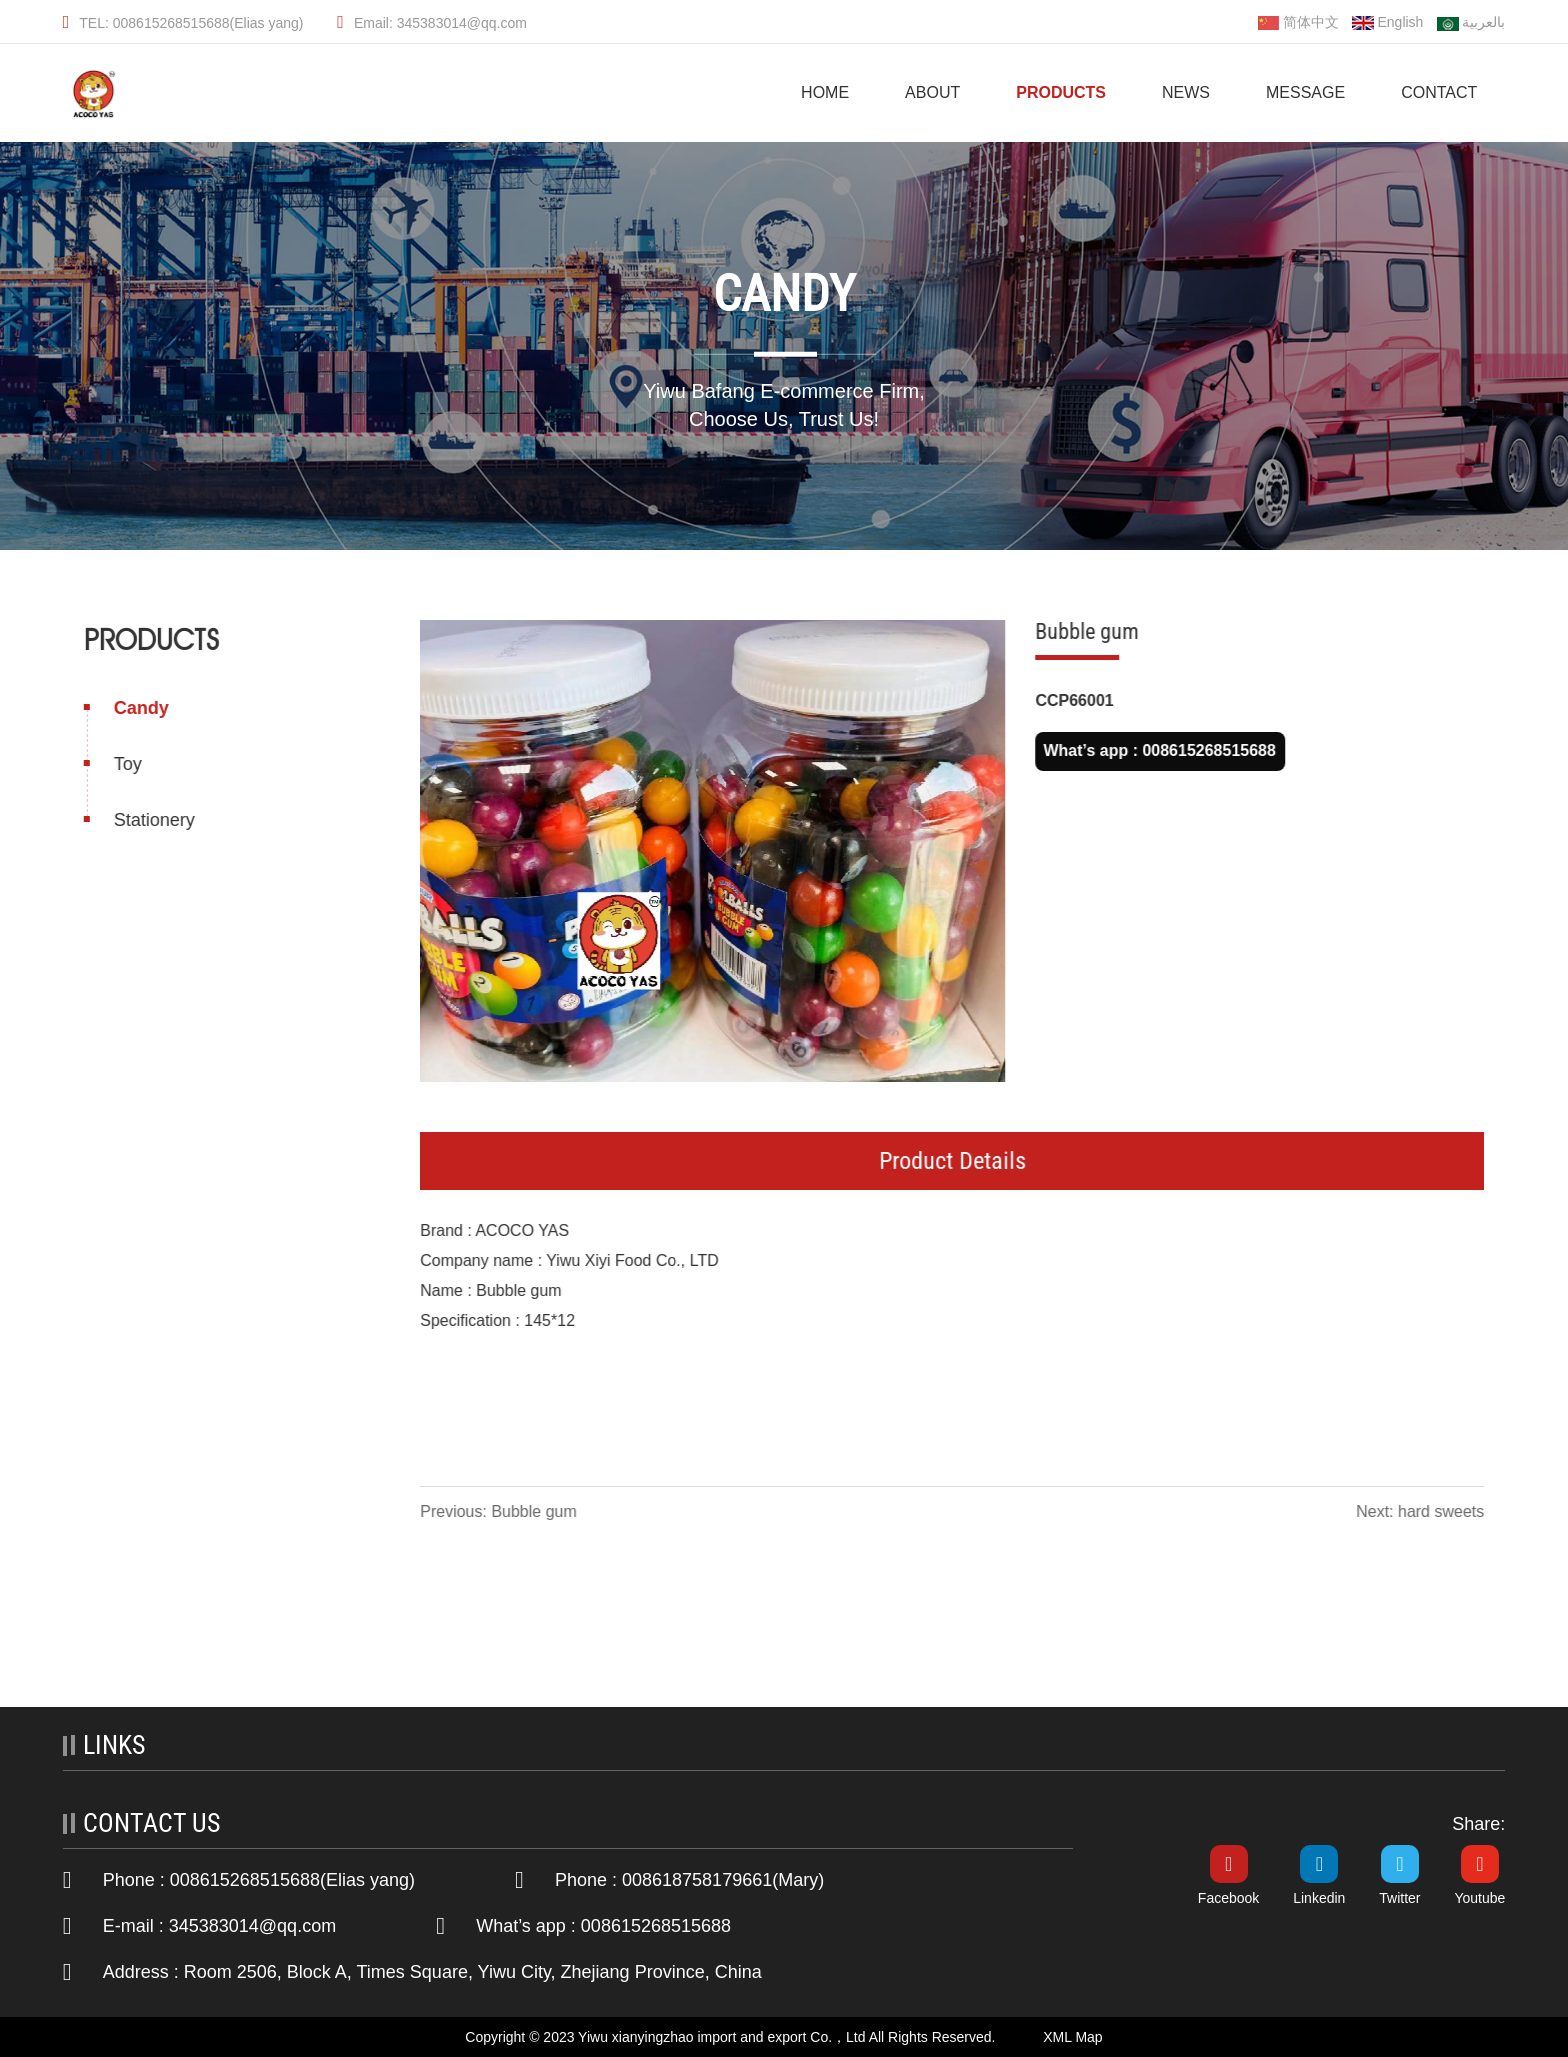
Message (1305, 92)
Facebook (1228, 1898)
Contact (1439, 92)
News (1186, 92)
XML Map (1072, 2037)
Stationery (152, 820)
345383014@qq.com (252, 1926)
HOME (825, 92)
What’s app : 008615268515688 (1161, 750)
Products (1061, 92)
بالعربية (1471, 23)
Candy (139, 708)
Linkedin (1319, 1898)
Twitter (1399, 1898)
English (1387, 22)
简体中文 (1298, 22)
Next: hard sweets (1422, 1511)
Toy (126, 764)
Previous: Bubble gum (500, 1511)
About (932, 92)
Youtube (1479, 1898)
